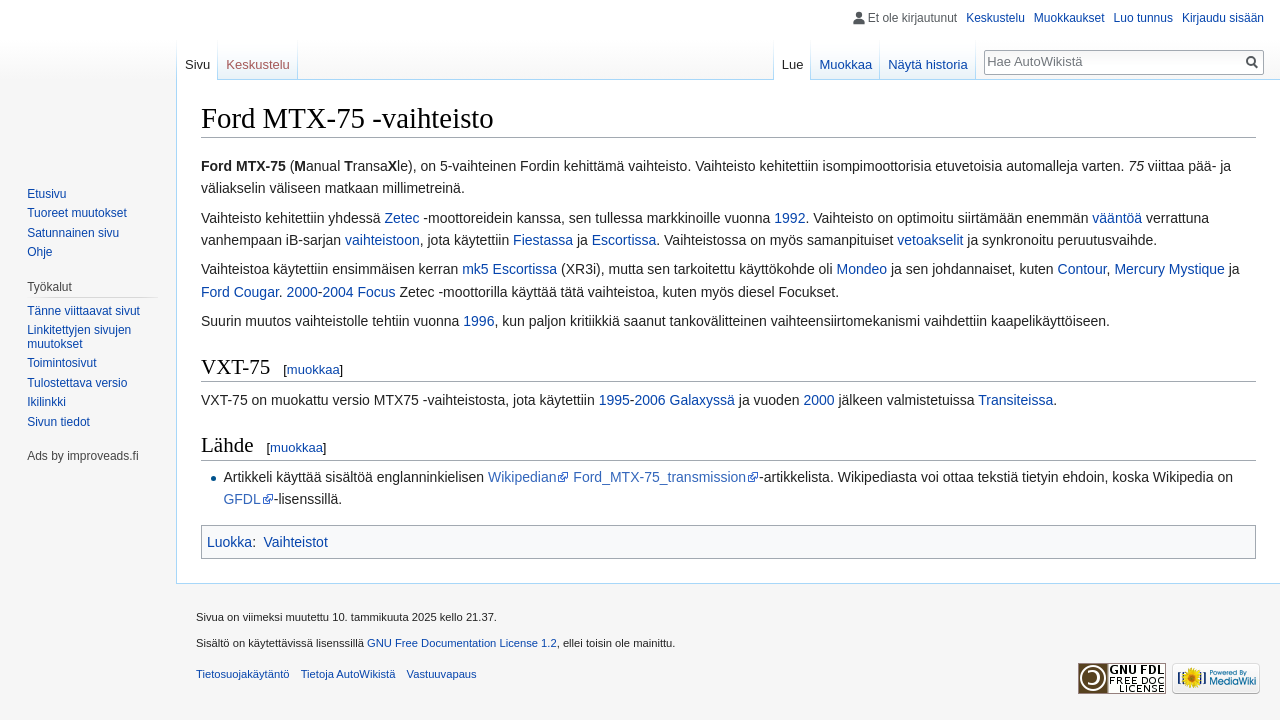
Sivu (197, 64)
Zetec (401, 218)
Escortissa (624, 240)
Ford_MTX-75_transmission (659, 477)
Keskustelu (995, 18)
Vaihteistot (295, 542)
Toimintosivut (61, 363)
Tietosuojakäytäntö (243, 674)
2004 (337, 292)
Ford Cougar (240, 292)
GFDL (241, 499)
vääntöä (1117, 218)
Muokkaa (845, 64)
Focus (376, 292)
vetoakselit (930, 240)
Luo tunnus (1143, 18)
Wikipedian (522, 477)
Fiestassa (543, 240)
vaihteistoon (382, 240)
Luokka (229, 542)
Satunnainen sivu (73, 233)
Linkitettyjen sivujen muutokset (79, 337)
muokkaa (313, 369)
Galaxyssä (702, 400)
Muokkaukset (1069, 18)
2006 (649, 400)
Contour (1082, 269)
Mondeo (861, 269)
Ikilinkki (46, 402)
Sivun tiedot (58, 422)
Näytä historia (927, 64)
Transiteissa (1015, 400)
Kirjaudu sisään (1223, 18)
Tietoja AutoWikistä (348, 674)
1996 (478, 321)
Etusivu (46, 194)
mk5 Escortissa (509, 269)
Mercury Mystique (1169, 269)
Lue (793, 64)
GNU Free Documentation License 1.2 (462, 643)
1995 (614, 400)
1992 (789, 218)
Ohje (39, 252)
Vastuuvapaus (442, 674)
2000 (302, 292)
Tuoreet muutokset (77, 213)
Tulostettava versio (77, 383)
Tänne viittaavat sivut (83, 311)
